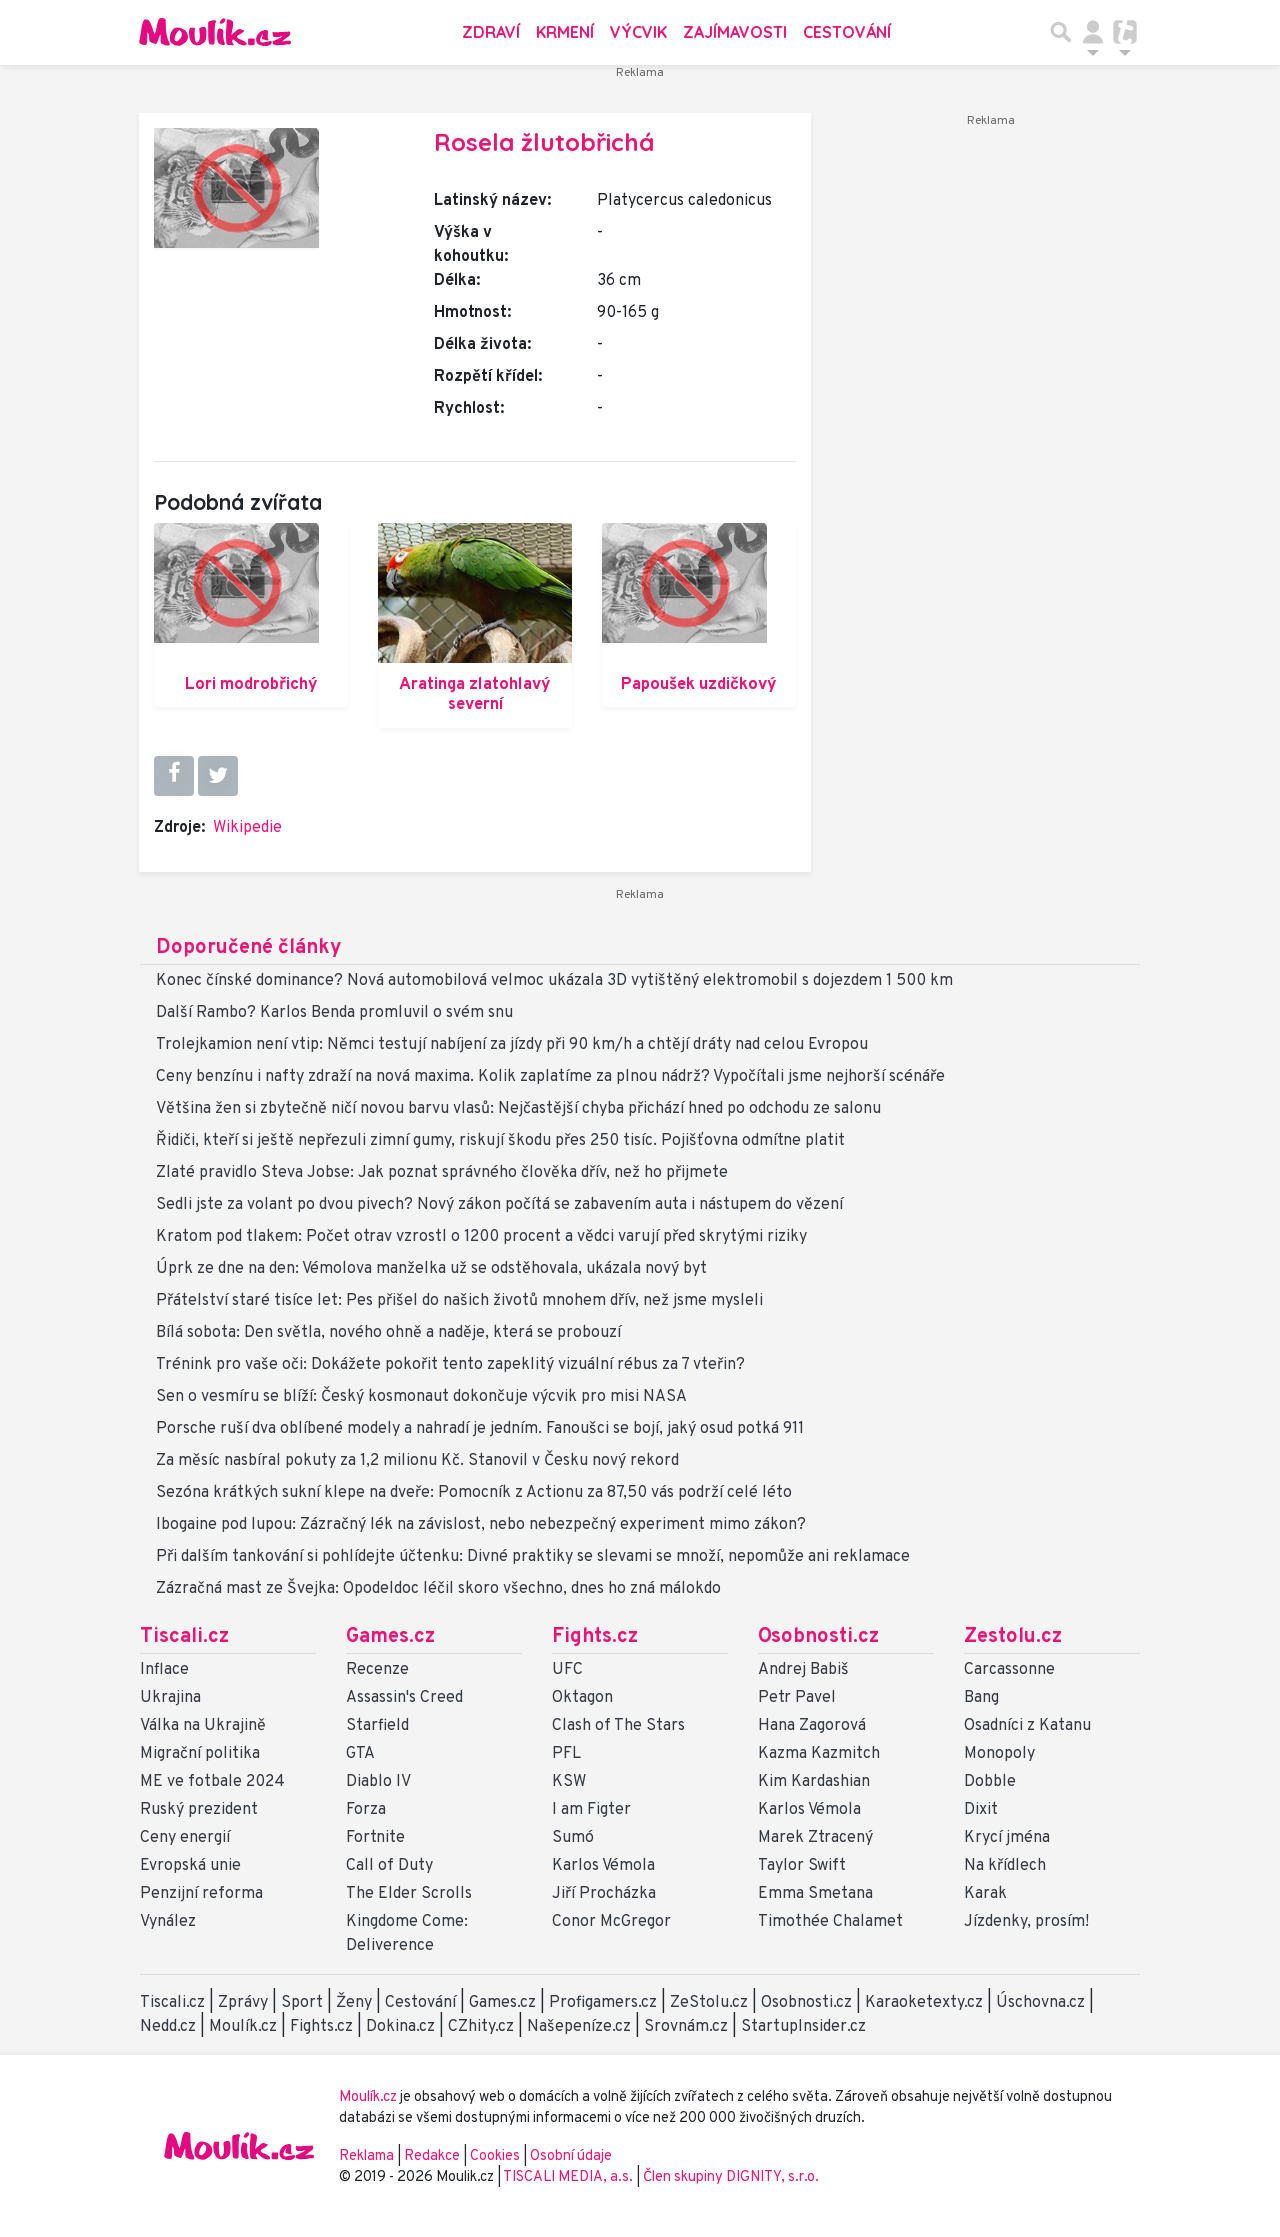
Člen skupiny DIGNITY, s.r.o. (731, 2177)
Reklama (366, 2156)
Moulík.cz (243, 2027)
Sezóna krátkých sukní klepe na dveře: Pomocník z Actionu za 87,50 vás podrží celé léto (474, 1493)
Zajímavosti (735, 32)
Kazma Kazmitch (819, 1754)
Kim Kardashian (814, 1782)
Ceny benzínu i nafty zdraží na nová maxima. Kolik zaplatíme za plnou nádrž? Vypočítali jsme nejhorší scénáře (550, 1077)
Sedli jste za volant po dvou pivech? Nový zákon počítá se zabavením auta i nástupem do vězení (499, 1205)
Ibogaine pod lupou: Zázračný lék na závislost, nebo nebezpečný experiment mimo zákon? (481, 1525)
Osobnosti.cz (818, 1637)
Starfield (377, 1726)
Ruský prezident (199, 1810)
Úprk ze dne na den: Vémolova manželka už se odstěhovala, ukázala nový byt (431, 1269)
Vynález (168, 1922)
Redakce (432, 2156)
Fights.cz (595, 1637)
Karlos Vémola (603, 1866)
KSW (569, 1782)
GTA (360, 1754)
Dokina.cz (400, 2027)
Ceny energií (185, 1838)
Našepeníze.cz (579, 2027)
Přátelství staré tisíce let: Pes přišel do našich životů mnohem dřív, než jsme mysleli (459, 1301)
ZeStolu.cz (709, 2003)
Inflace (164, 1670)
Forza (366, 1810)
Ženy (354, 2003)
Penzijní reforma (201, 1894)
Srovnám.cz (686, 2027)
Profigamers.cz (603, 2003)
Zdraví (491, 32)
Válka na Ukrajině (203, 1726)
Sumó (573, 1838)
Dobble (990, 1782)
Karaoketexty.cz (924, 2003)
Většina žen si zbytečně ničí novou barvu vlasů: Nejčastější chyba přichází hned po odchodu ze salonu (518, 1109)
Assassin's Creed (404, 1698)
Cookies (495, 2156)
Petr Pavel (797, 1698)
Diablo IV (378, 1782)
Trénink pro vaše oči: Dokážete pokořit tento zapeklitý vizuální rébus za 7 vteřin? (450, 1365)
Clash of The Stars (618, 1726)
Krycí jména (1007, 1838)
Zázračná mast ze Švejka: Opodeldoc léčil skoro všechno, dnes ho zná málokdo (438, 1589)
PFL (566, 1754)
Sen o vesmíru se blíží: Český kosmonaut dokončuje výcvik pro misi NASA (421, 1397)
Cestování (847, 32)
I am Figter (591, 1810)
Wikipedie (247, 828)
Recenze (377, 1670)
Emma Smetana (815, 1894)
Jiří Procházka (604, 1894)
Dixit (981, 1810)
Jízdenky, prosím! (1026, 1922)
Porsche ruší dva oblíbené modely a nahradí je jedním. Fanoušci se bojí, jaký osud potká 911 (480, 1429)
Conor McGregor (611, 1922)
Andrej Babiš (803, 1670)
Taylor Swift (802, 1866)
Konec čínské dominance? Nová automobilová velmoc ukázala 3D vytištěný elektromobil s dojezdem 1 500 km (554, 981)
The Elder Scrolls (409, 1894)
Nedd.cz (168, 2027)
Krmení (565, 32)
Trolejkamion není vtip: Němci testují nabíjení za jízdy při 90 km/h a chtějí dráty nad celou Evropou (512, 1045)
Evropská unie (190, 1866)
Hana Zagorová (812, 1726)
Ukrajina (170, 1698)
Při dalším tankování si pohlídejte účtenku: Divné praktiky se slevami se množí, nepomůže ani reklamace (533, 1557)
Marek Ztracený (815, 1838)
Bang (981, 1698)
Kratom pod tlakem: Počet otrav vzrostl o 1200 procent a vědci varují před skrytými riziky (481, 1237)
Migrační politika (200, 1754)
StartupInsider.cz (803, 2027)
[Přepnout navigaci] (1093, 32)
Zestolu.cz (1013, 1637)
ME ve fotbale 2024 (212, 1782)
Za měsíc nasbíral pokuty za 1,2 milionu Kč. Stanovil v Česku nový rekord (417, 1461)
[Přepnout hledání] (1061, 32)
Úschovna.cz (1040, 2003)
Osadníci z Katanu (1027, 1726)
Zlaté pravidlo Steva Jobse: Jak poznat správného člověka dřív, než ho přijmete (442, 1173)
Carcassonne (1009, 1670)
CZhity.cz (481, 2027)
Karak (985, 1894)
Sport (302, 2003)
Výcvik (638, 32)
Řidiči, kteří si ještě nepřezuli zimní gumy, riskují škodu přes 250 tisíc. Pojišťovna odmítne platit (500, 1141)
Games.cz (390, 1637)
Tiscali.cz (184, 1637)
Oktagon (582, 1698)
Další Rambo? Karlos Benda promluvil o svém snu (334, 1013)
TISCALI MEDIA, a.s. (569, 2177)
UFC (567, 1670)
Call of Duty (389, 1866)
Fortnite (375, 1838)
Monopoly (999, 1754)
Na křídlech (1005, 1866)
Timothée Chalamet (830, 1922)
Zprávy (243, 2003)
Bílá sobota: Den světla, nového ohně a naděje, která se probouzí (388, 1333)
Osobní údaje (571, 2156)
